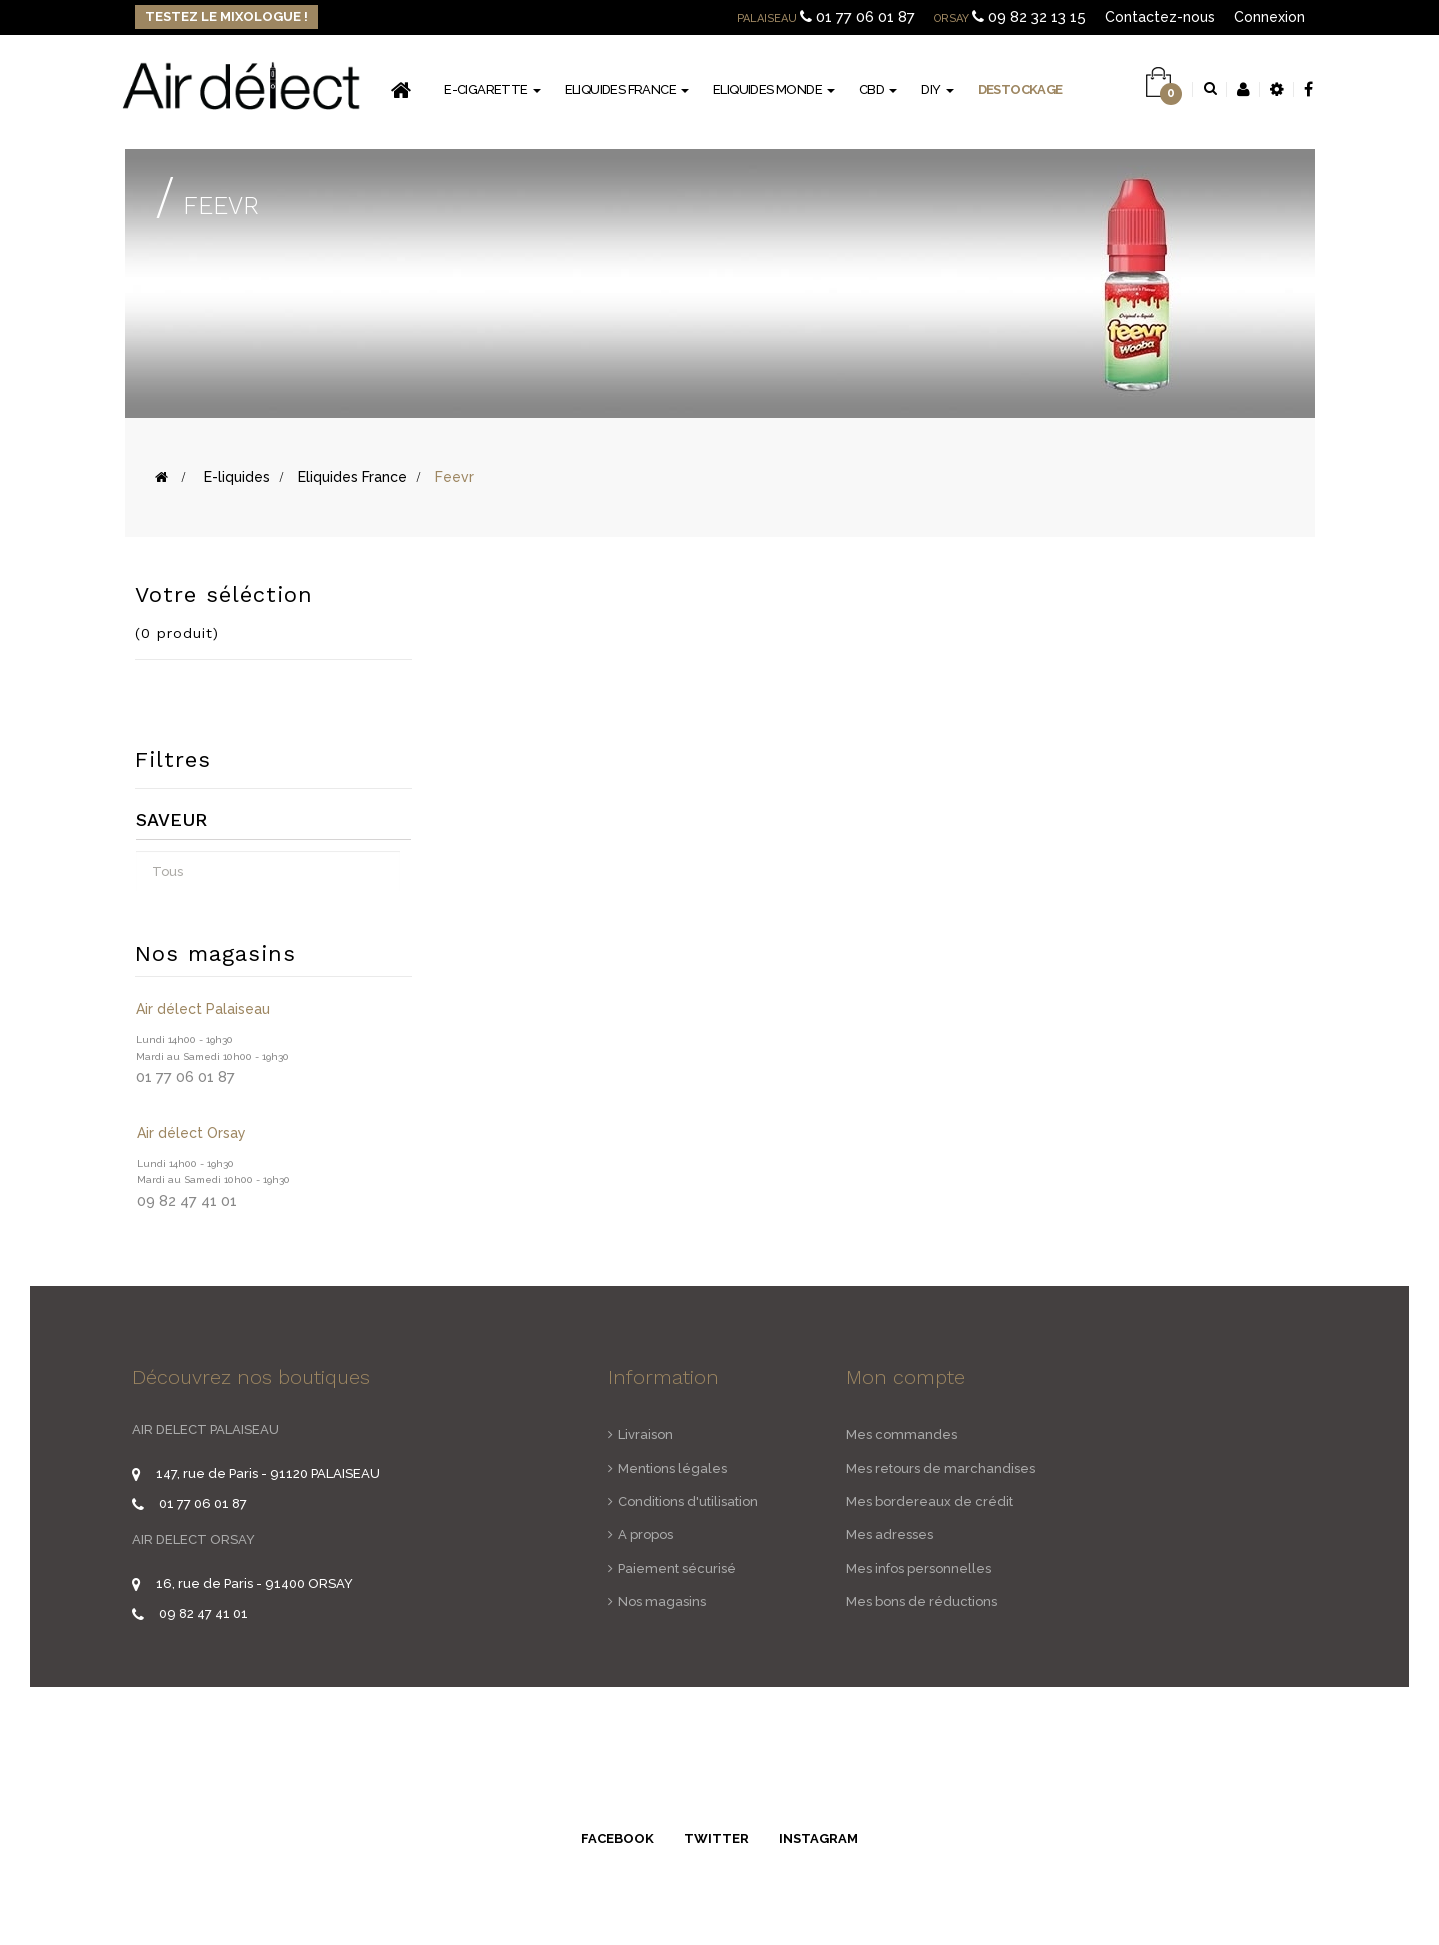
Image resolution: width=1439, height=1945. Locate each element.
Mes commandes (901, 1434)
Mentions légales (672, 1468)
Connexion (1269, 17)
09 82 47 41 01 (203, 1613)
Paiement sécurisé (677, 1568)
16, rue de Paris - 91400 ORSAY (254, 1583)
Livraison (645, 1434)
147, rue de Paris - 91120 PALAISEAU (268, 1473)
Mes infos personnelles (918, 1568)
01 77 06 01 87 (865, 17)
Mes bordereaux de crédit (929, 1501)
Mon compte (905, 1377)
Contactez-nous (1160, 17)
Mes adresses (889, 1534)
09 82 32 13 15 (1037, 17)
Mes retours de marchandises (940, 1468)
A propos (645, 1534)
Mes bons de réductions (921, 1601)
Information (663, 1377)
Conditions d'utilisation (688, 1501)
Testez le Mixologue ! (226, 16)
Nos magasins (662, 1601)
